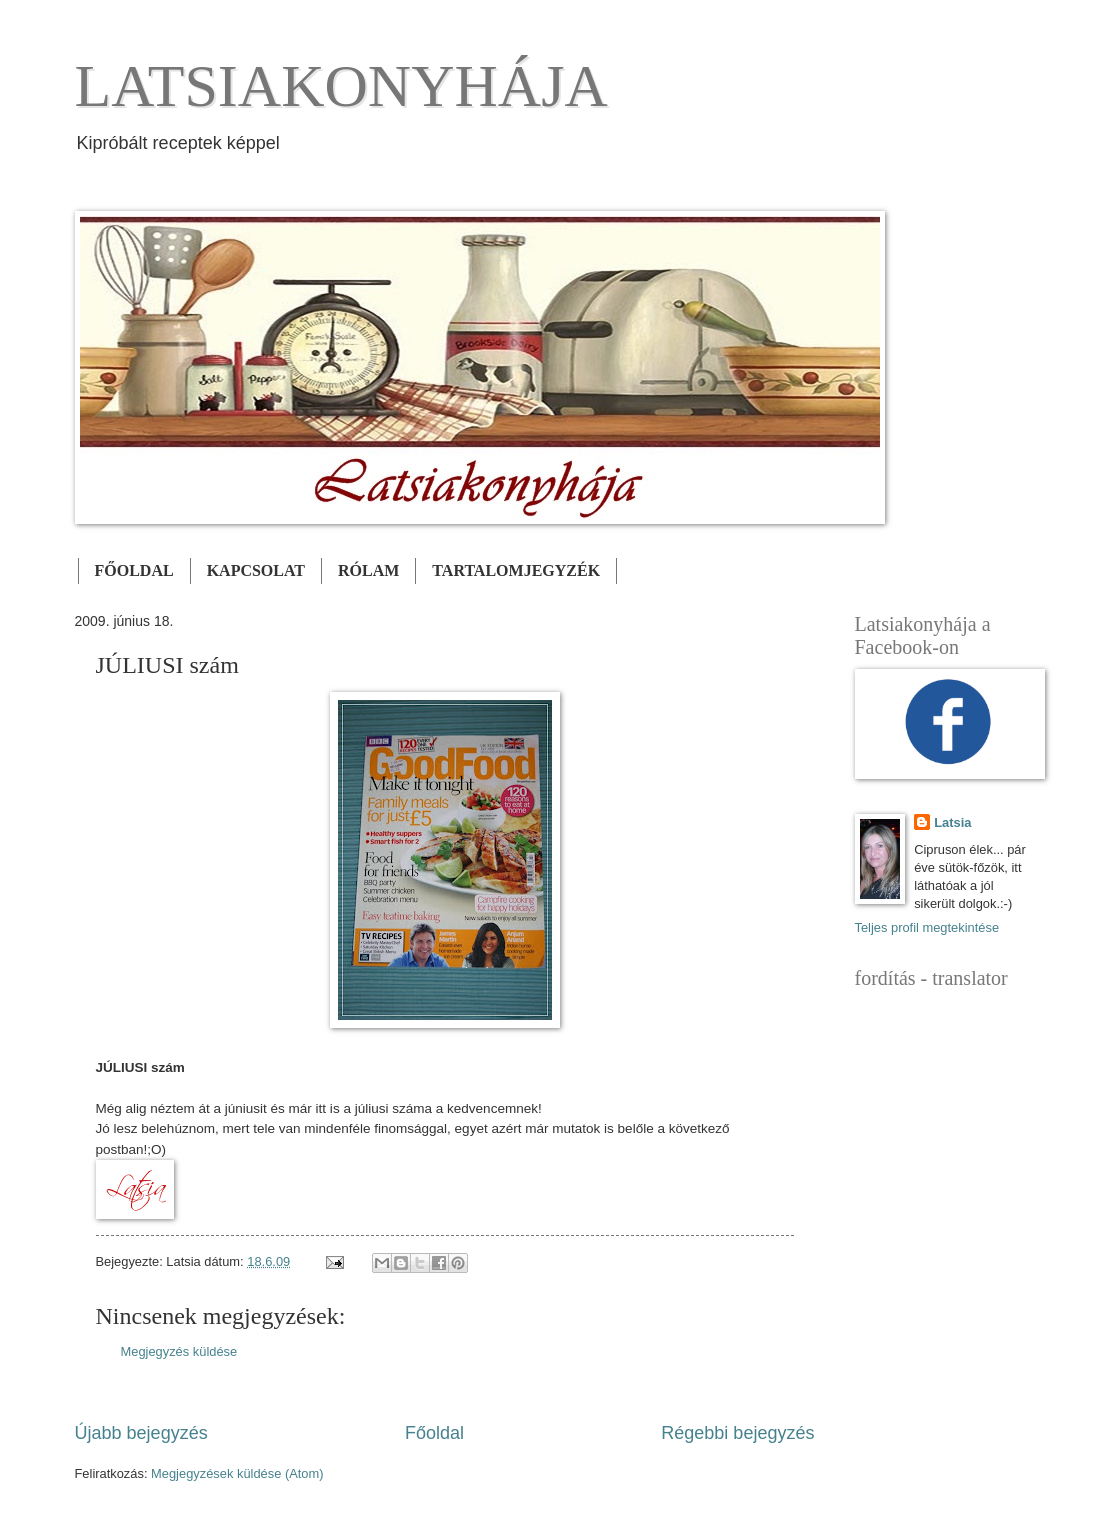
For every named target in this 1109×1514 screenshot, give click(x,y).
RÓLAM (368, 570)
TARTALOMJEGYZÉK (516, 570)
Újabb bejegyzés (141, 1433)
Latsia (952, 822)
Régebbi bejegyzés (737, 1433)
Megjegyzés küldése (179, 1351)
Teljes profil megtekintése (927, 927)
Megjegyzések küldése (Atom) (237, 1473)
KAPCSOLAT (256, 570)
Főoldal (434, 1433)
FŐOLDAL (134, 570)
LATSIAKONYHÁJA (341, 86)
